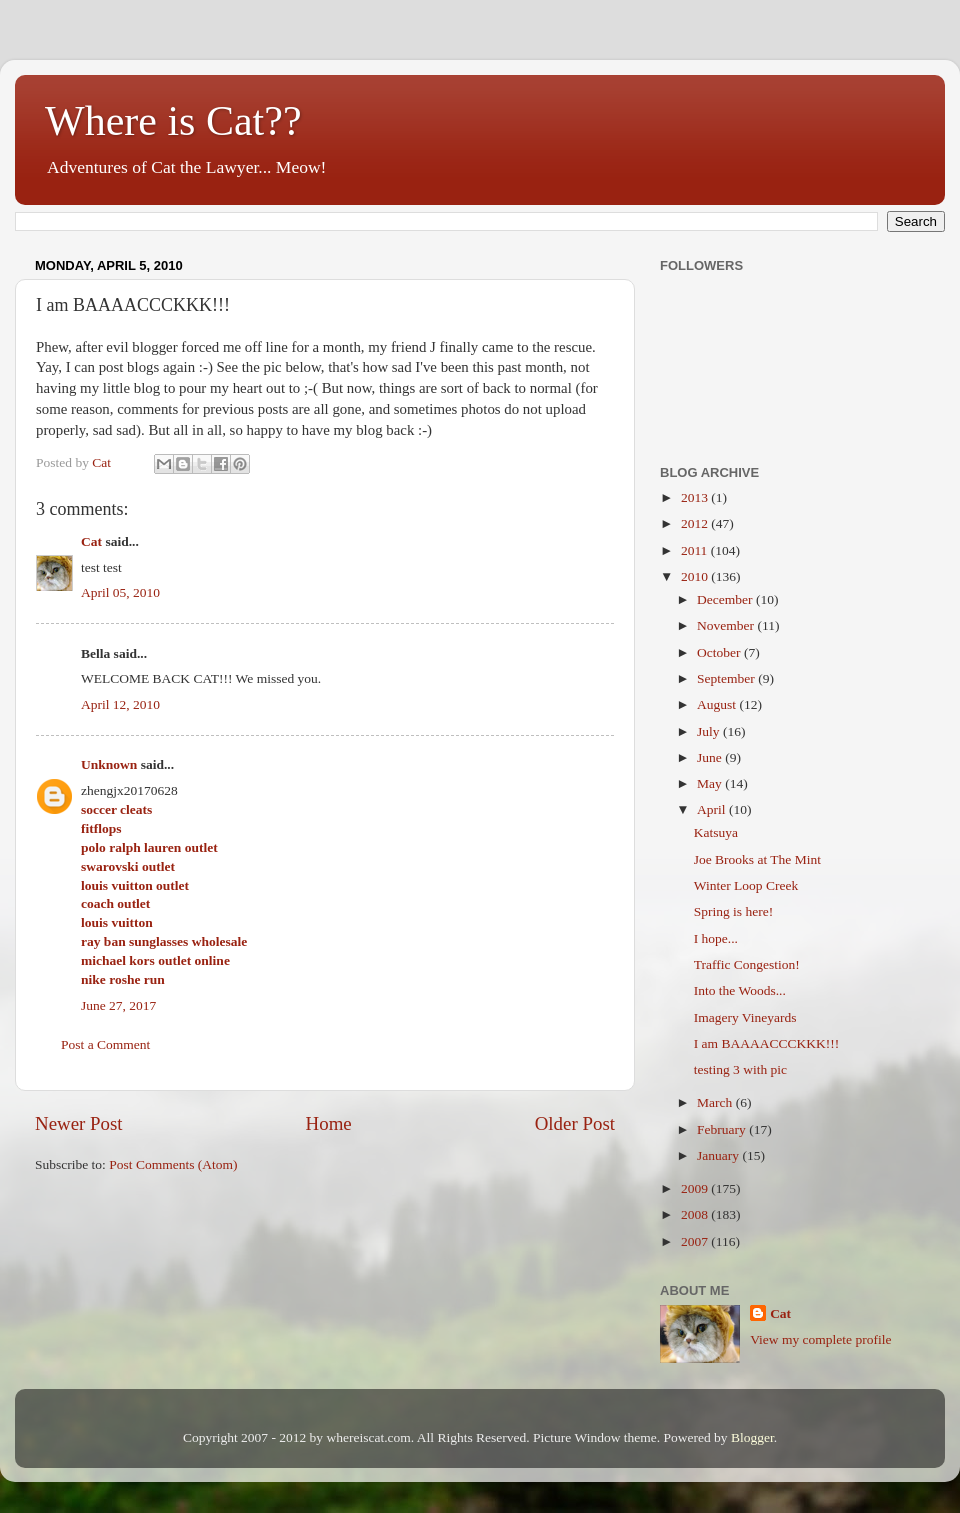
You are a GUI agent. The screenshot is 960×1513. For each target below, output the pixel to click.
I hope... (716, 938)
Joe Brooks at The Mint (757, 859)
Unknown (109, 764)
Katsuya (716, 832)
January (719, 1155)
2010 (696, 576)
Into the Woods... (740, 990)
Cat (91, 541)
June (711, 757)
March (716, 1102)
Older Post (575, 1123)
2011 (696, 550)
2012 (696, 523)
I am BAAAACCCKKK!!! (767, 1043)
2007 (696, 1241)
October (720, 652)
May (711, 783)
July (710, 731)
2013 (696, 497)
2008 (696, 1214)
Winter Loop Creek (746, 885)
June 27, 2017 (118, 1005)
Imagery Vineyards (745, 1017)
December (726, 599)
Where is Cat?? (173, 121)
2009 (696, 1188)
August (718, 704)
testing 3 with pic (740, 1069)
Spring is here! (733, 911)
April (713, 809)
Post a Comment (105, 1044)
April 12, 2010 (120, 704)
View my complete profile (820, 1339)
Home (329, 1123)
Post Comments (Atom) (173, 1164)
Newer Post (79, 1123)
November (727, 625)
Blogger (752, 1437)
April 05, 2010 (120, 592)
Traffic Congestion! (747, 964)
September (727, 678)
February (723, 1129)
